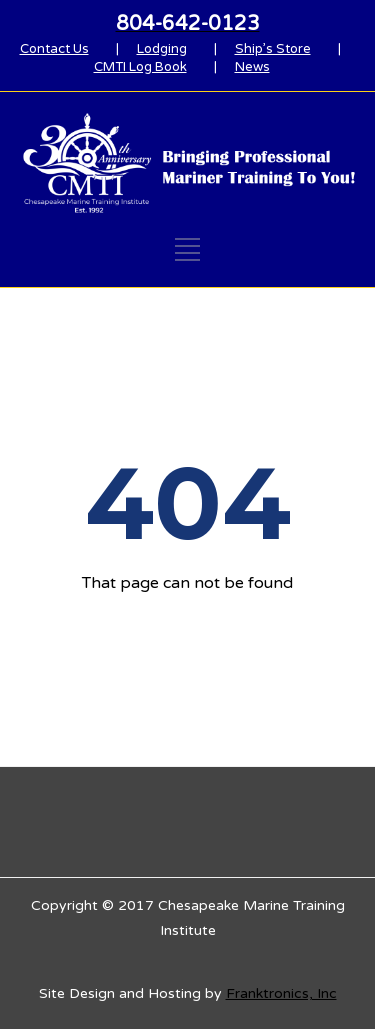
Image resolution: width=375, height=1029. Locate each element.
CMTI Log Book (140, 67)
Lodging (162, 49)
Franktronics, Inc (281, 993)
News (252, 67)
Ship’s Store (273, 49)
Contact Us (54, 49)
